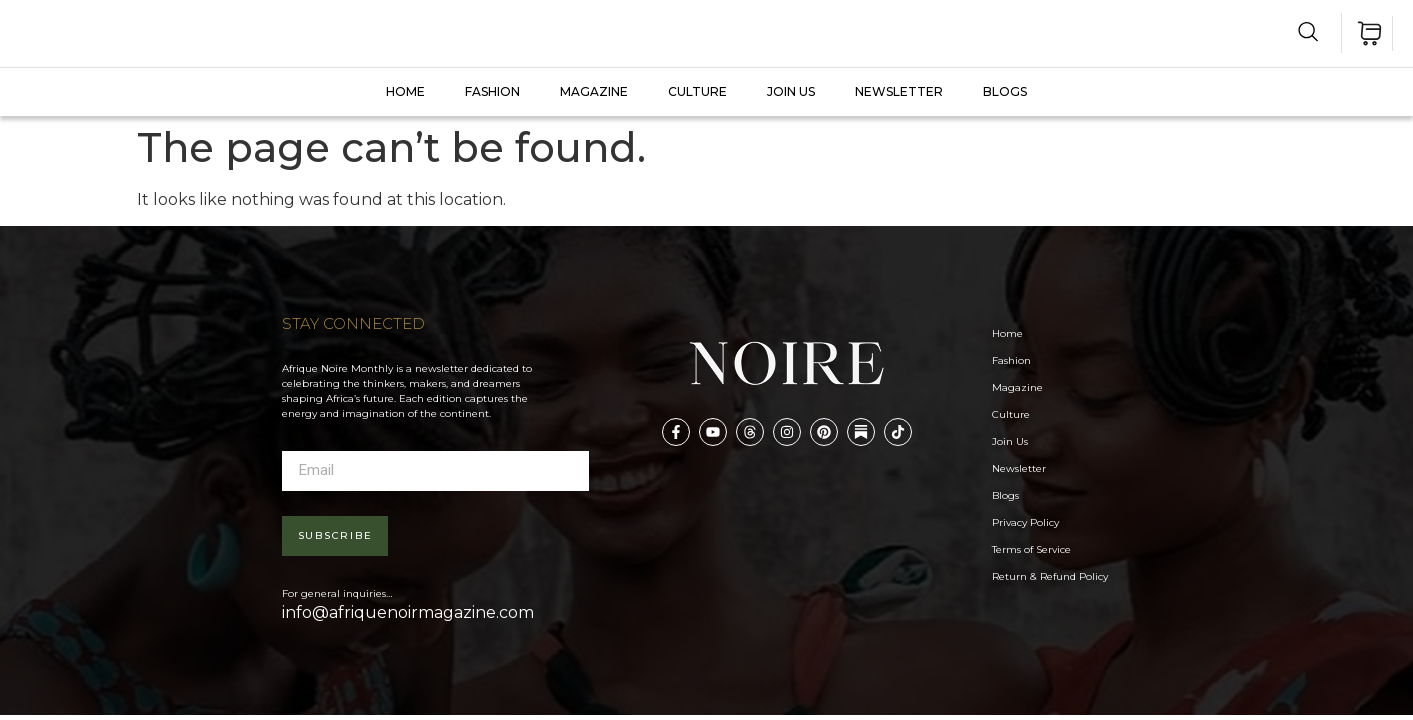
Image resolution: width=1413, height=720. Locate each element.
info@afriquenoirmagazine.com (408, 612)
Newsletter (899, 91)
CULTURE (697, 91)
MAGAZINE (594, 91)
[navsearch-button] (1308, 31)
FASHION (492, 91)
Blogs (1005, 91)
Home (405, 91)
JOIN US (791, 91)
